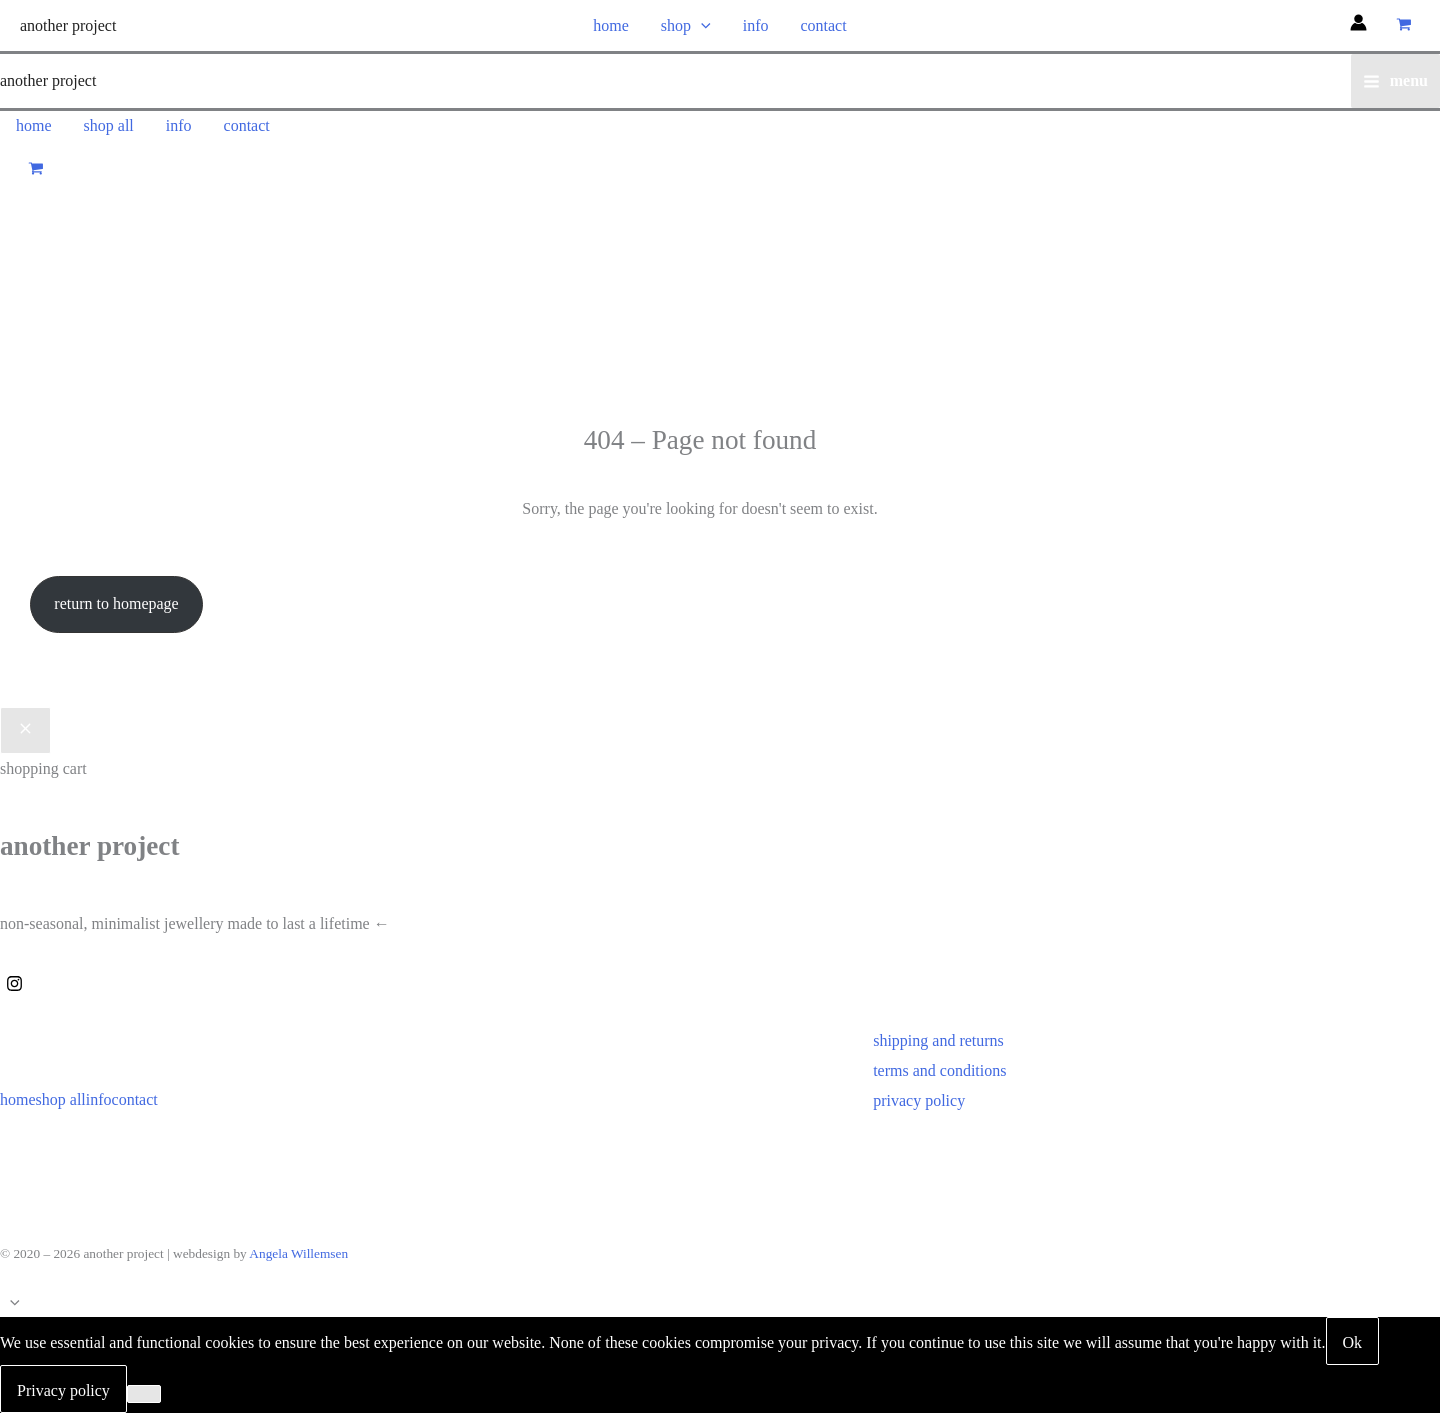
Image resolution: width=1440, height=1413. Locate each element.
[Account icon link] (1358, 25)
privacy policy (919, 1100)
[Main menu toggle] (1395, 81)
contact (823, 25)
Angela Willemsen (298, 1253)
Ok (1353, 1342)
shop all (109, 125)
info (756, 25)
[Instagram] (14, 983)
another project (68, 25)
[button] (701, 25)
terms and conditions (939, 1070)
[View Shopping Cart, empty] (1403, 25)
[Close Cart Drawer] (25, 731)
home (611, 25)
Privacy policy (63, 1390)
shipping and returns (938, 1040)
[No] (144, 1394)
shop (686, 25)
